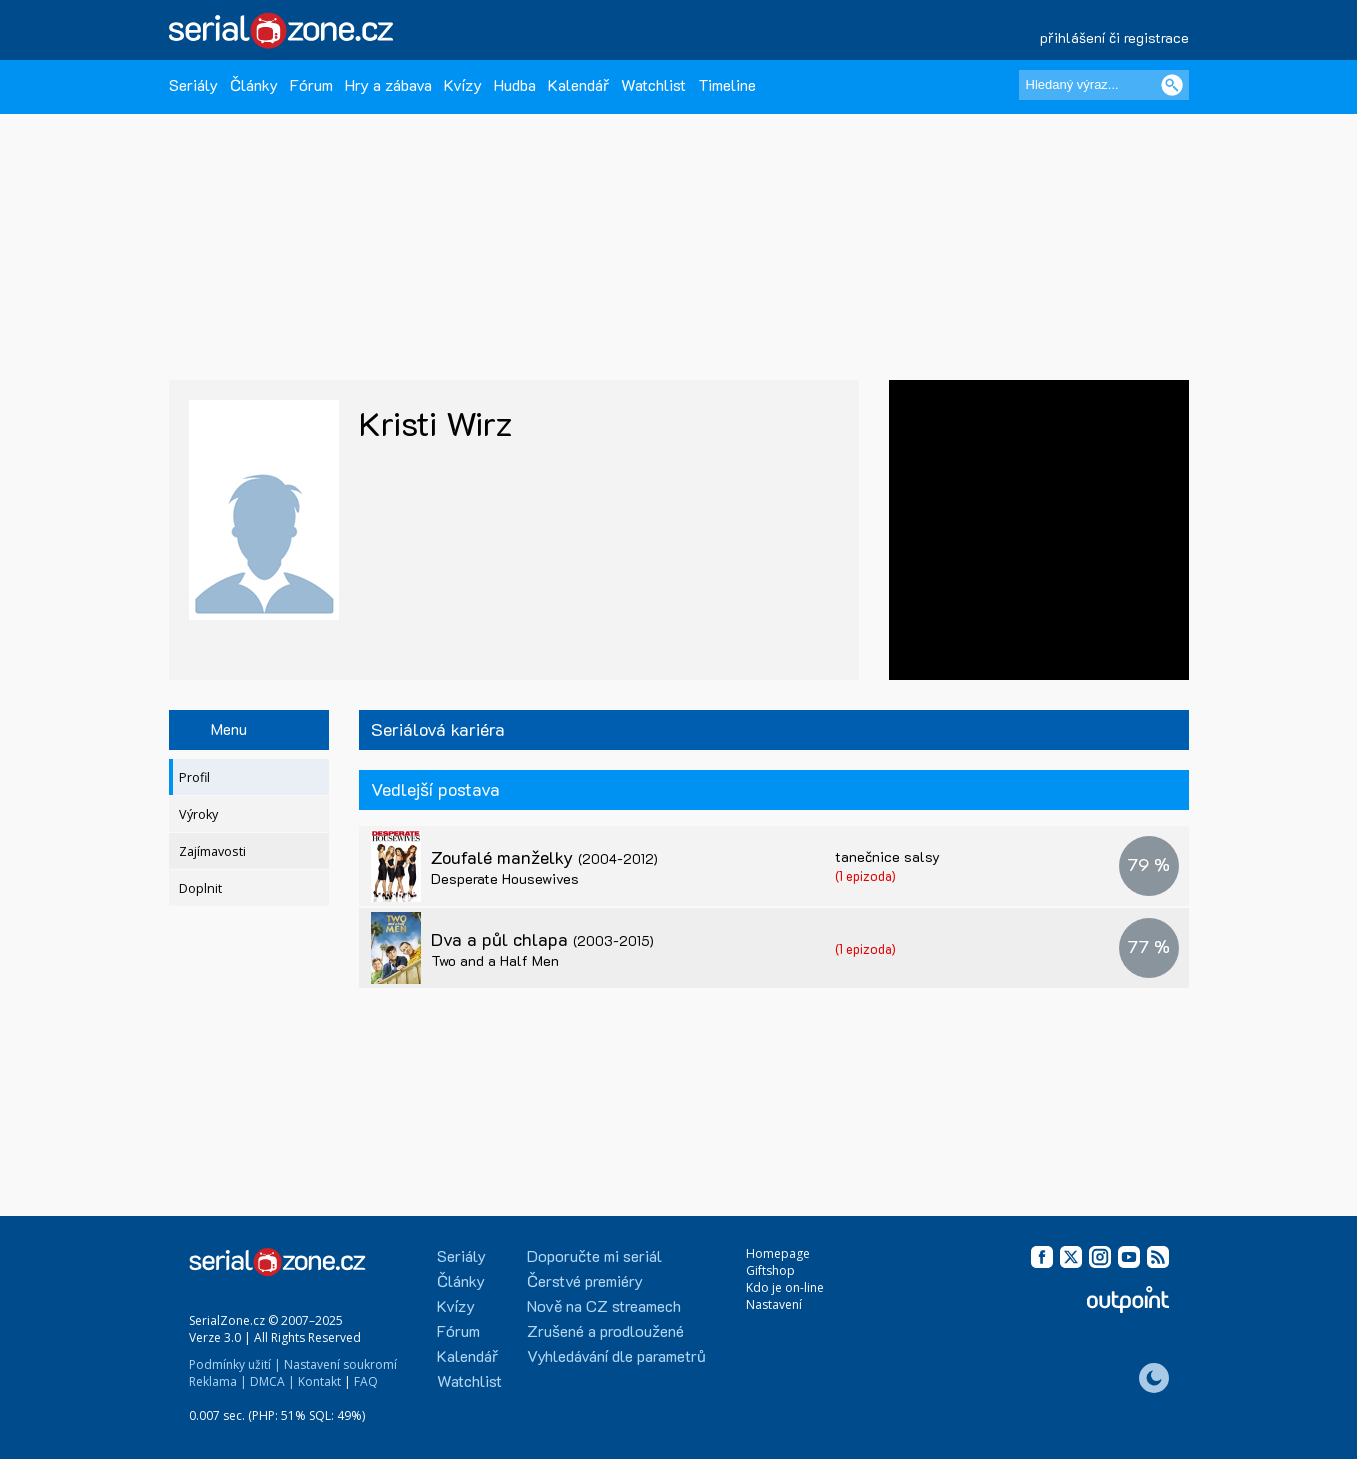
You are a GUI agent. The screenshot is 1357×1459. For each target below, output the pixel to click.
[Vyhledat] (1172, 85)
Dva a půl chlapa (542, 939)
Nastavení (774, 1304)
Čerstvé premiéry (585, 1280)
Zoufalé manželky (544, 857)
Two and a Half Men (495, 960)
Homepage (778, 1253)
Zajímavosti (212, 851)
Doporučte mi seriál (594, 1255)
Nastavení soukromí (340, 1364)
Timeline (727, 84)
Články (254, 84)
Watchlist (653, 84)
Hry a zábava (388, 84)
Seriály (193, 84)
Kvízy (463, 84)
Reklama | (218, 1381)
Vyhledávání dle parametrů (616, 1355)
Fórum (311, 84)
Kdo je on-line (785, 1287)
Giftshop (770, 1270)
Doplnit (200, 888)
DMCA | (272, 1381)
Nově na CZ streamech (604, 1305)
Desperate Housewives (505, 878)
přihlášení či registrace (1114, 37)
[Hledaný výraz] (1104, 85)
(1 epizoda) (865, 875)
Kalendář (578, 84)
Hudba (515, 84)
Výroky (198, 814)
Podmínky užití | (235, 1364)
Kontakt (319, 1381)
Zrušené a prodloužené (605, 1330)
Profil (194, 777)
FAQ (366, 1381)
